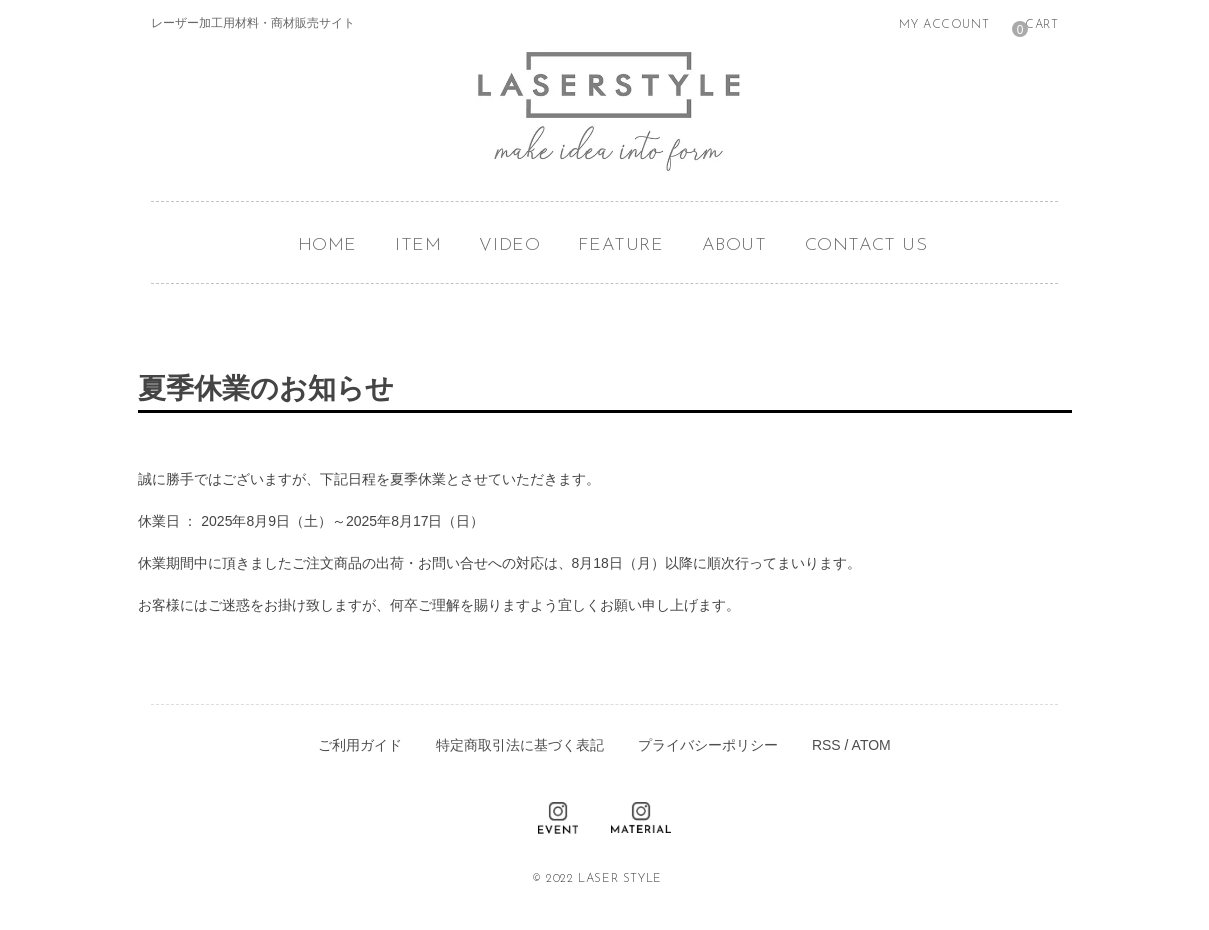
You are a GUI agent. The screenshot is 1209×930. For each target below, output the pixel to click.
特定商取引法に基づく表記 (520, 745)
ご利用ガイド (360, 745)
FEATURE (620, 245)
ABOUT (734, 245)
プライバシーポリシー (708, 745)
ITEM (418, 245)
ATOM (871, 745)
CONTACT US (866, 245)
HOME (327, 245)
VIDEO (509, 245)
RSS (826, 745)
